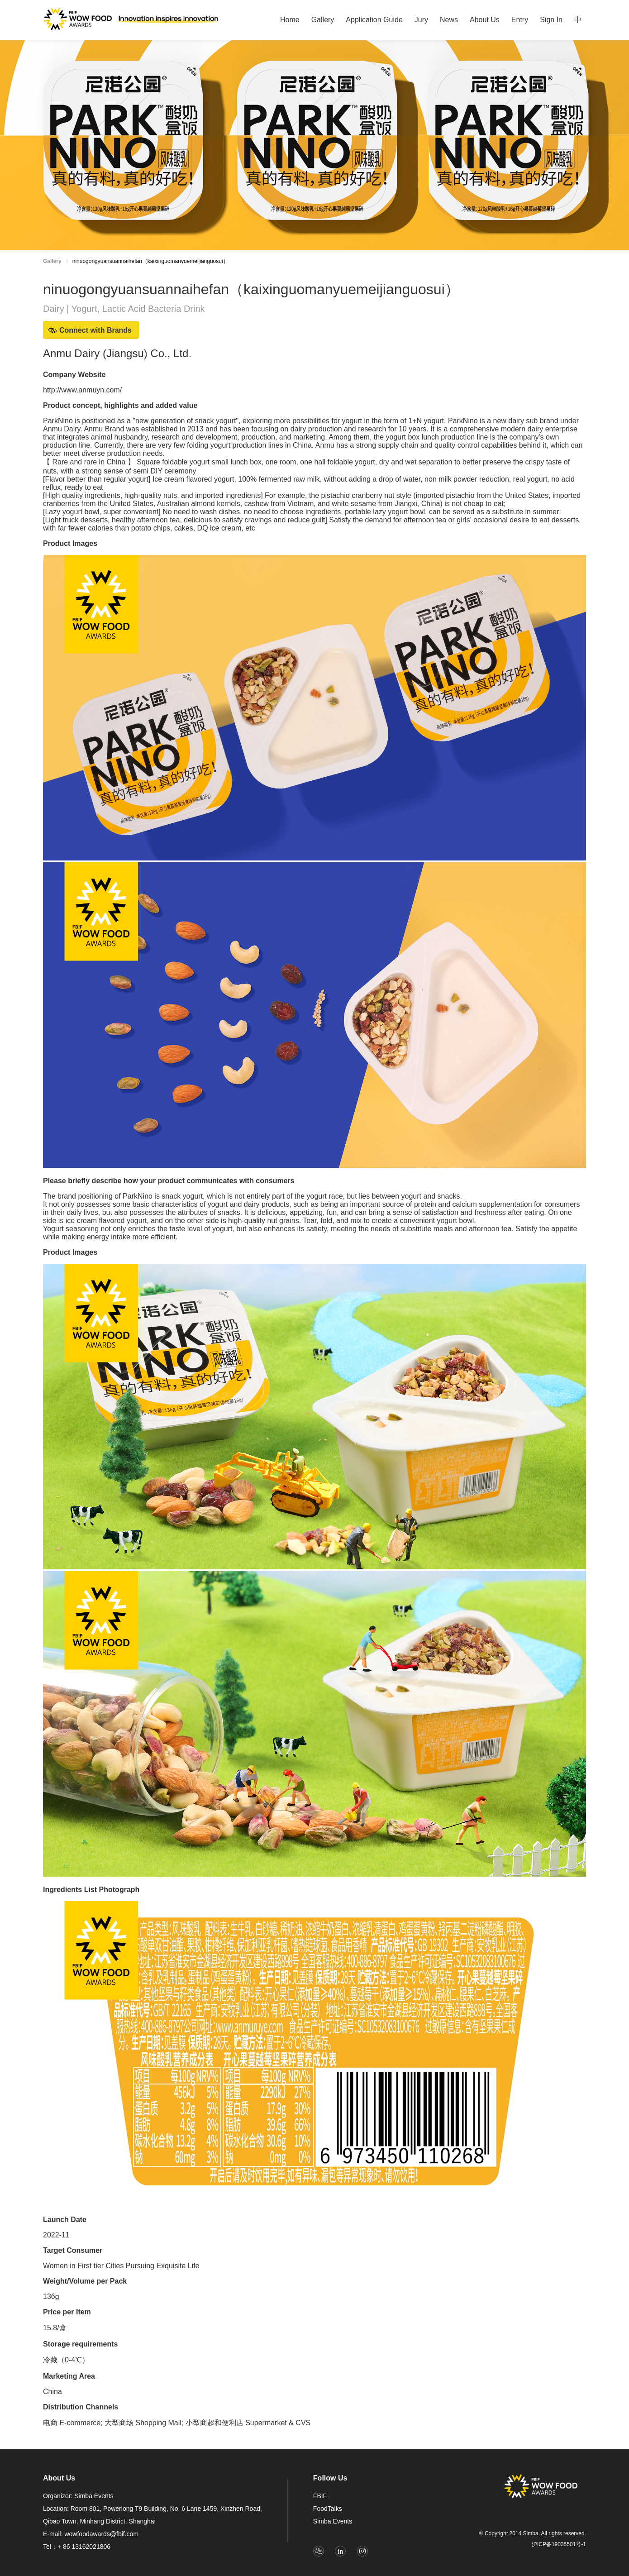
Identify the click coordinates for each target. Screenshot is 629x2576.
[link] (150, 263)
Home (290, 20)
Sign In (551, 20)
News (449, 20)
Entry (519, 20)
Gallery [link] (52, 261)
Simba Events (332, 2521)
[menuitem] (290, 20)
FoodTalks (327, 2508)
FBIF (320, 2496)
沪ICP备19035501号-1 (559, 2544)
